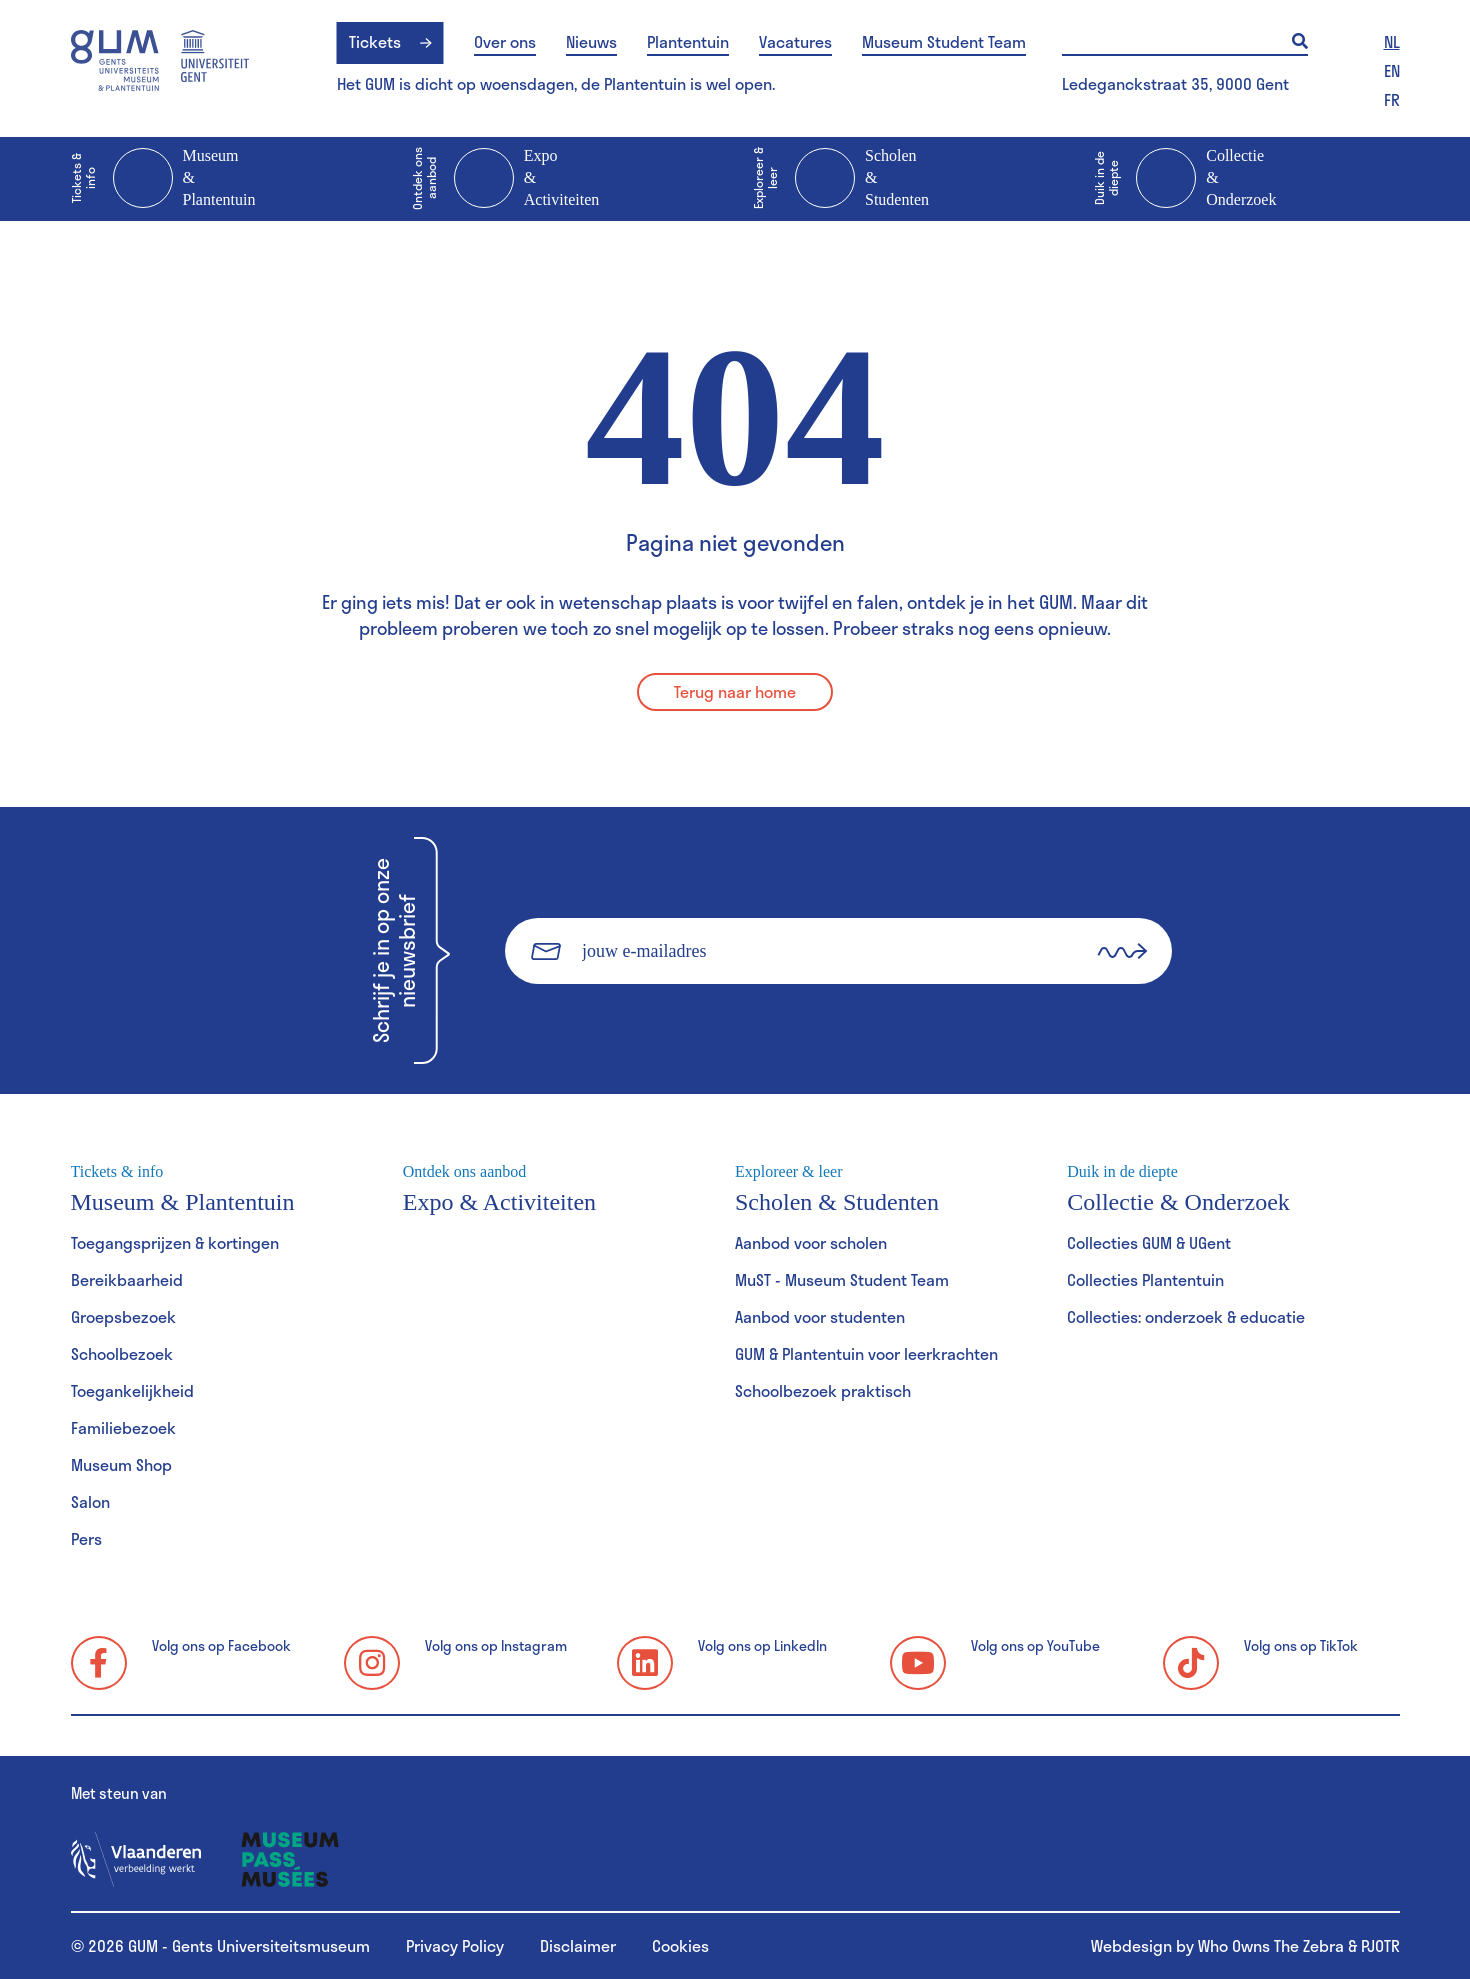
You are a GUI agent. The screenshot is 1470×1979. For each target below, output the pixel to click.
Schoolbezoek (122, 1353)
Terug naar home (735, 691)
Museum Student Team (944, 42)
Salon (90, 1501)
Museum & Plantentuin (163, 179)
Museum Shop (121, 1464)
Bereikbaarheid (127, 1279)
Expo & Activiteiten (506, 179)
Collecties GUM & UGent (1149, 1242)
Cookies (680, 1945)
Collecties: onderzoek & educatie (1186, 1316)
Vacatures (795, 42)
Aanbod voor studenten (820, 1316)
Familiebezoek (123, 1427)
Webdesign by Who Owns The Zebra (1217, 1945)
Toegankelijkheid (132, 1390)
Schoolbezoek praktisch (823, 1390)
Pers (86, 1538)
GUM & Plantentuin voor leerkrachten (866, 1353)
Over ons (505, 42)
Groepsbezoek (123, 1316)
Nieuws (591, 42)
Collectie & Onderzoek (1185, 179)
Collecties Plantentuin (1145, 1279)
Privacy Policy (455, 1945)
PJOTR (1380, 1945)
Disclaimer (578, 1945)
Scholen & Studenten (841, 179)
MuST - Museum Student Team (842, 1279)
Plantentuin (688, 42)
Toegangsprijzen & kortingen (175, 1242)
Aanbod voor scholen (811, 1242)
